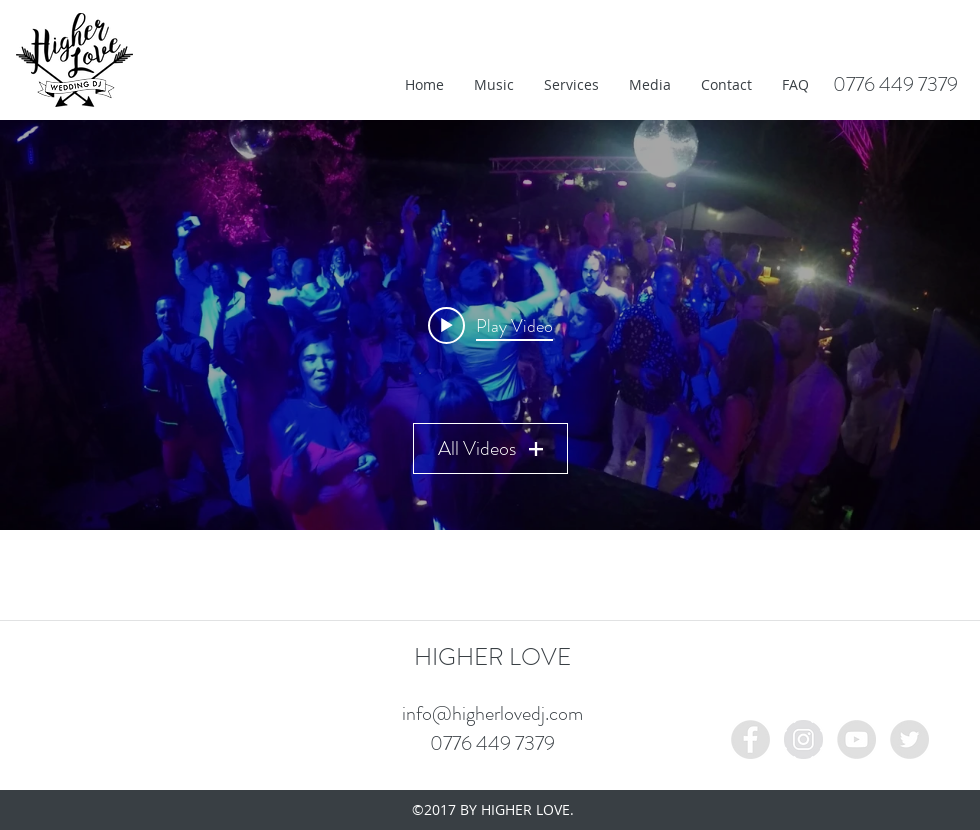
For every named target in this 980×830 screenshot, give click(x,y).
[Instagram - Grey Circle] (803, 739)
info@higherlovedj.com (492, 713)
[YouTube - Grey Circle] (856, 739)
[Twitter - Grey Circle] (909, 739)
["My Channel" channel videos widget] (490, 325)
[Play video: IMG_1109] (490, 325)
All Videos (490, 448)
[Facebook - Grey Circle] (750, 739)
